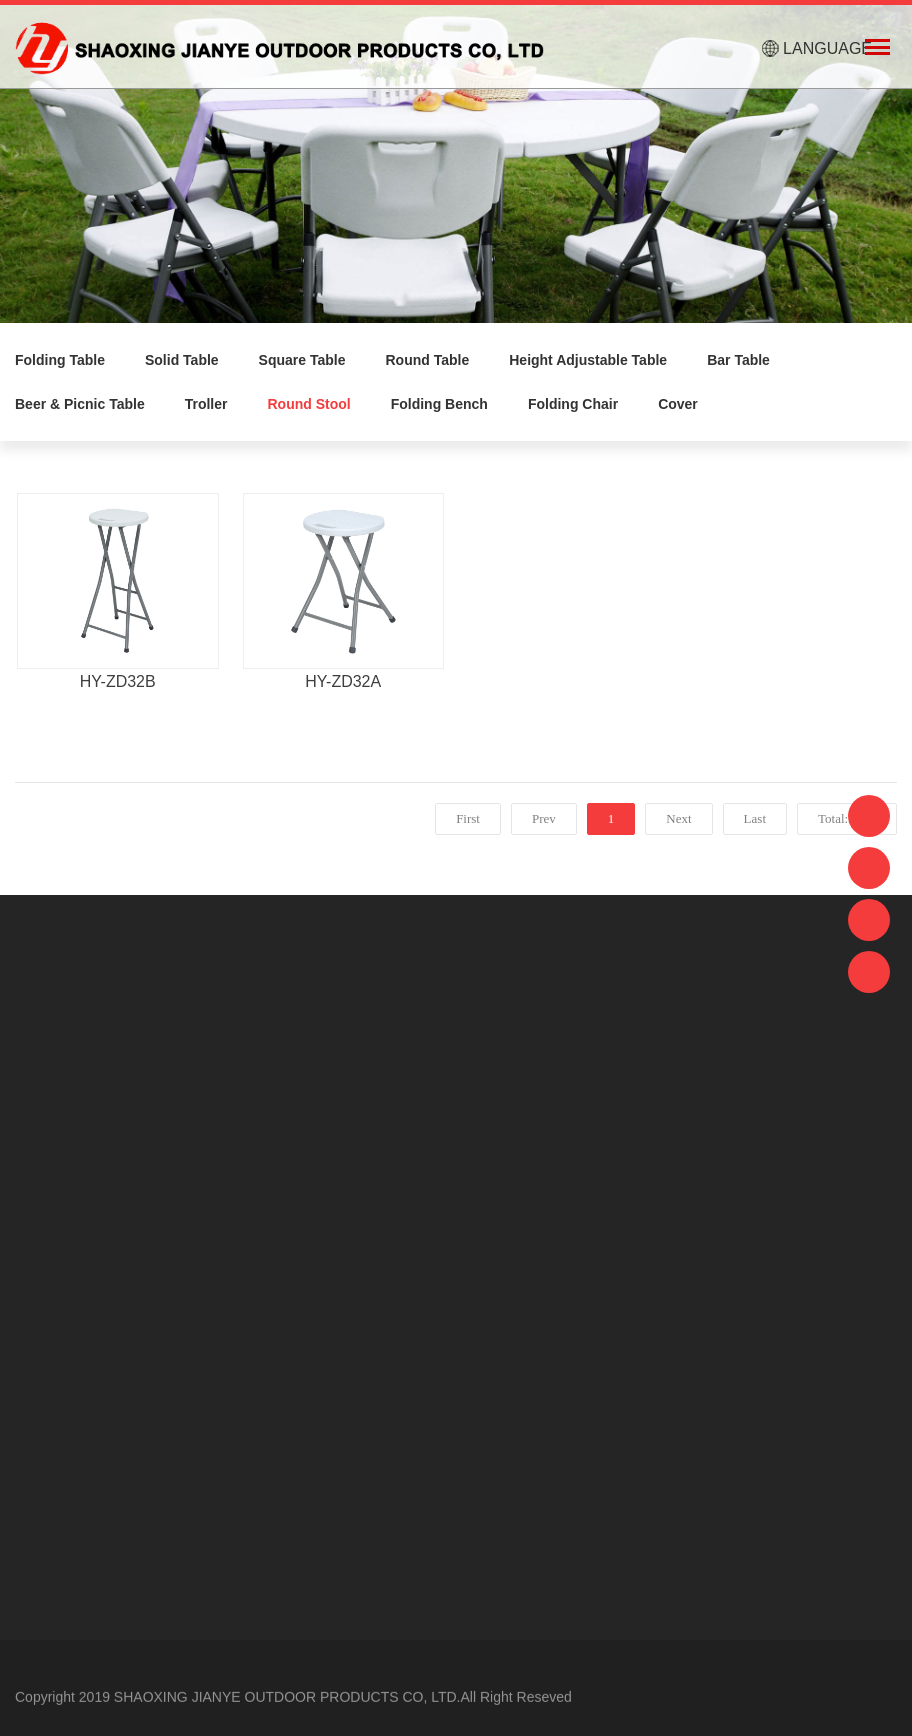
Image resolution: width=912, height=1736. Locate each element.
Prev (544, 818)
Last (755, 818)
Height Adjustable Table (588, 360)
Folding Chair (573, 404)
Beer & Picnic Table (80, 404)
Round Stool (308, 404)
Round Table (428, 360)
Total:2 (839, 818)
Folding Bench (439, 404)
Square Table (302, 360)
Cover (678, 404)
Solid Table (182, 360)
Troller (206, 404)
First (468, 818)
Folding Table (60, 360)
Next (678, 818)
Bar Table (738, 360)
